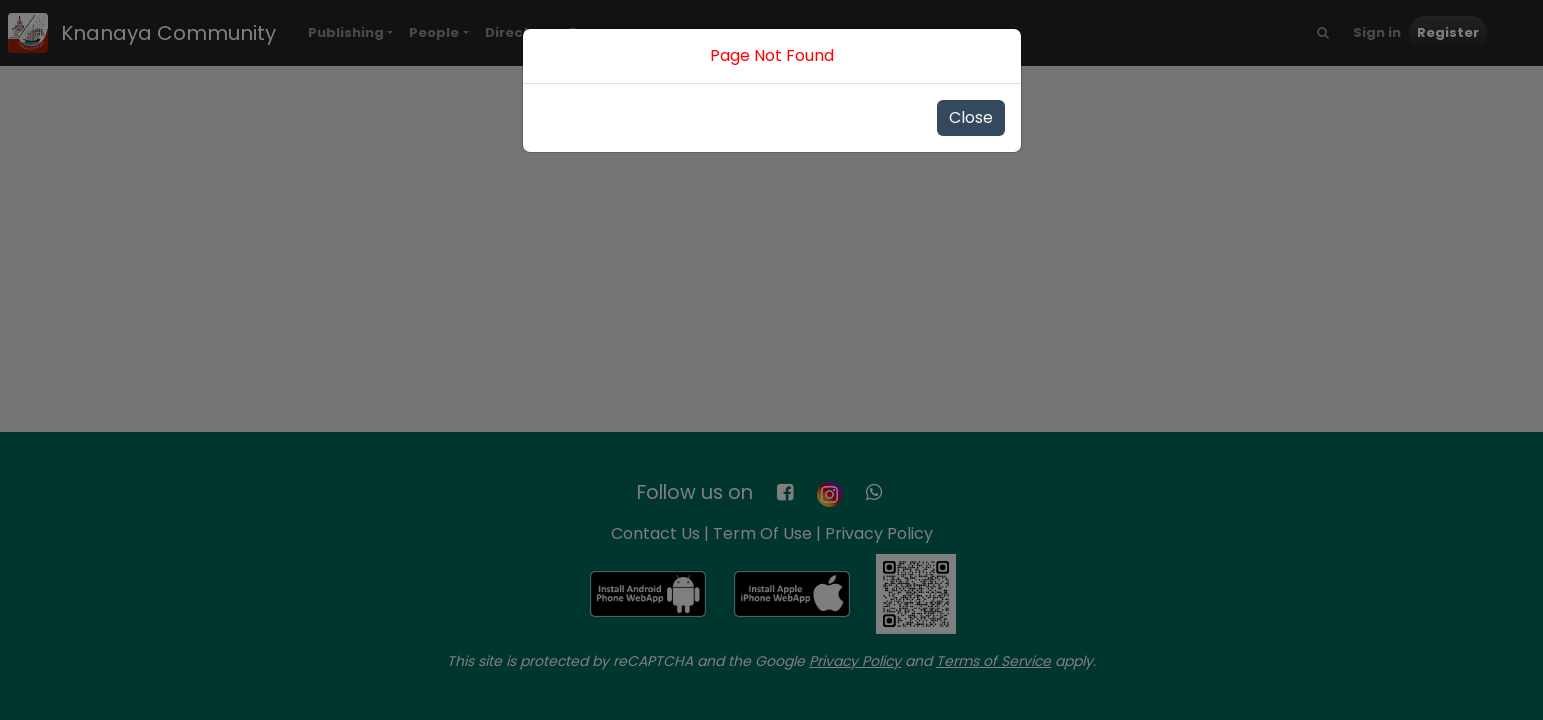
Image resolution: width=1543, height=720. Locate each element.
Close (971, 117)
